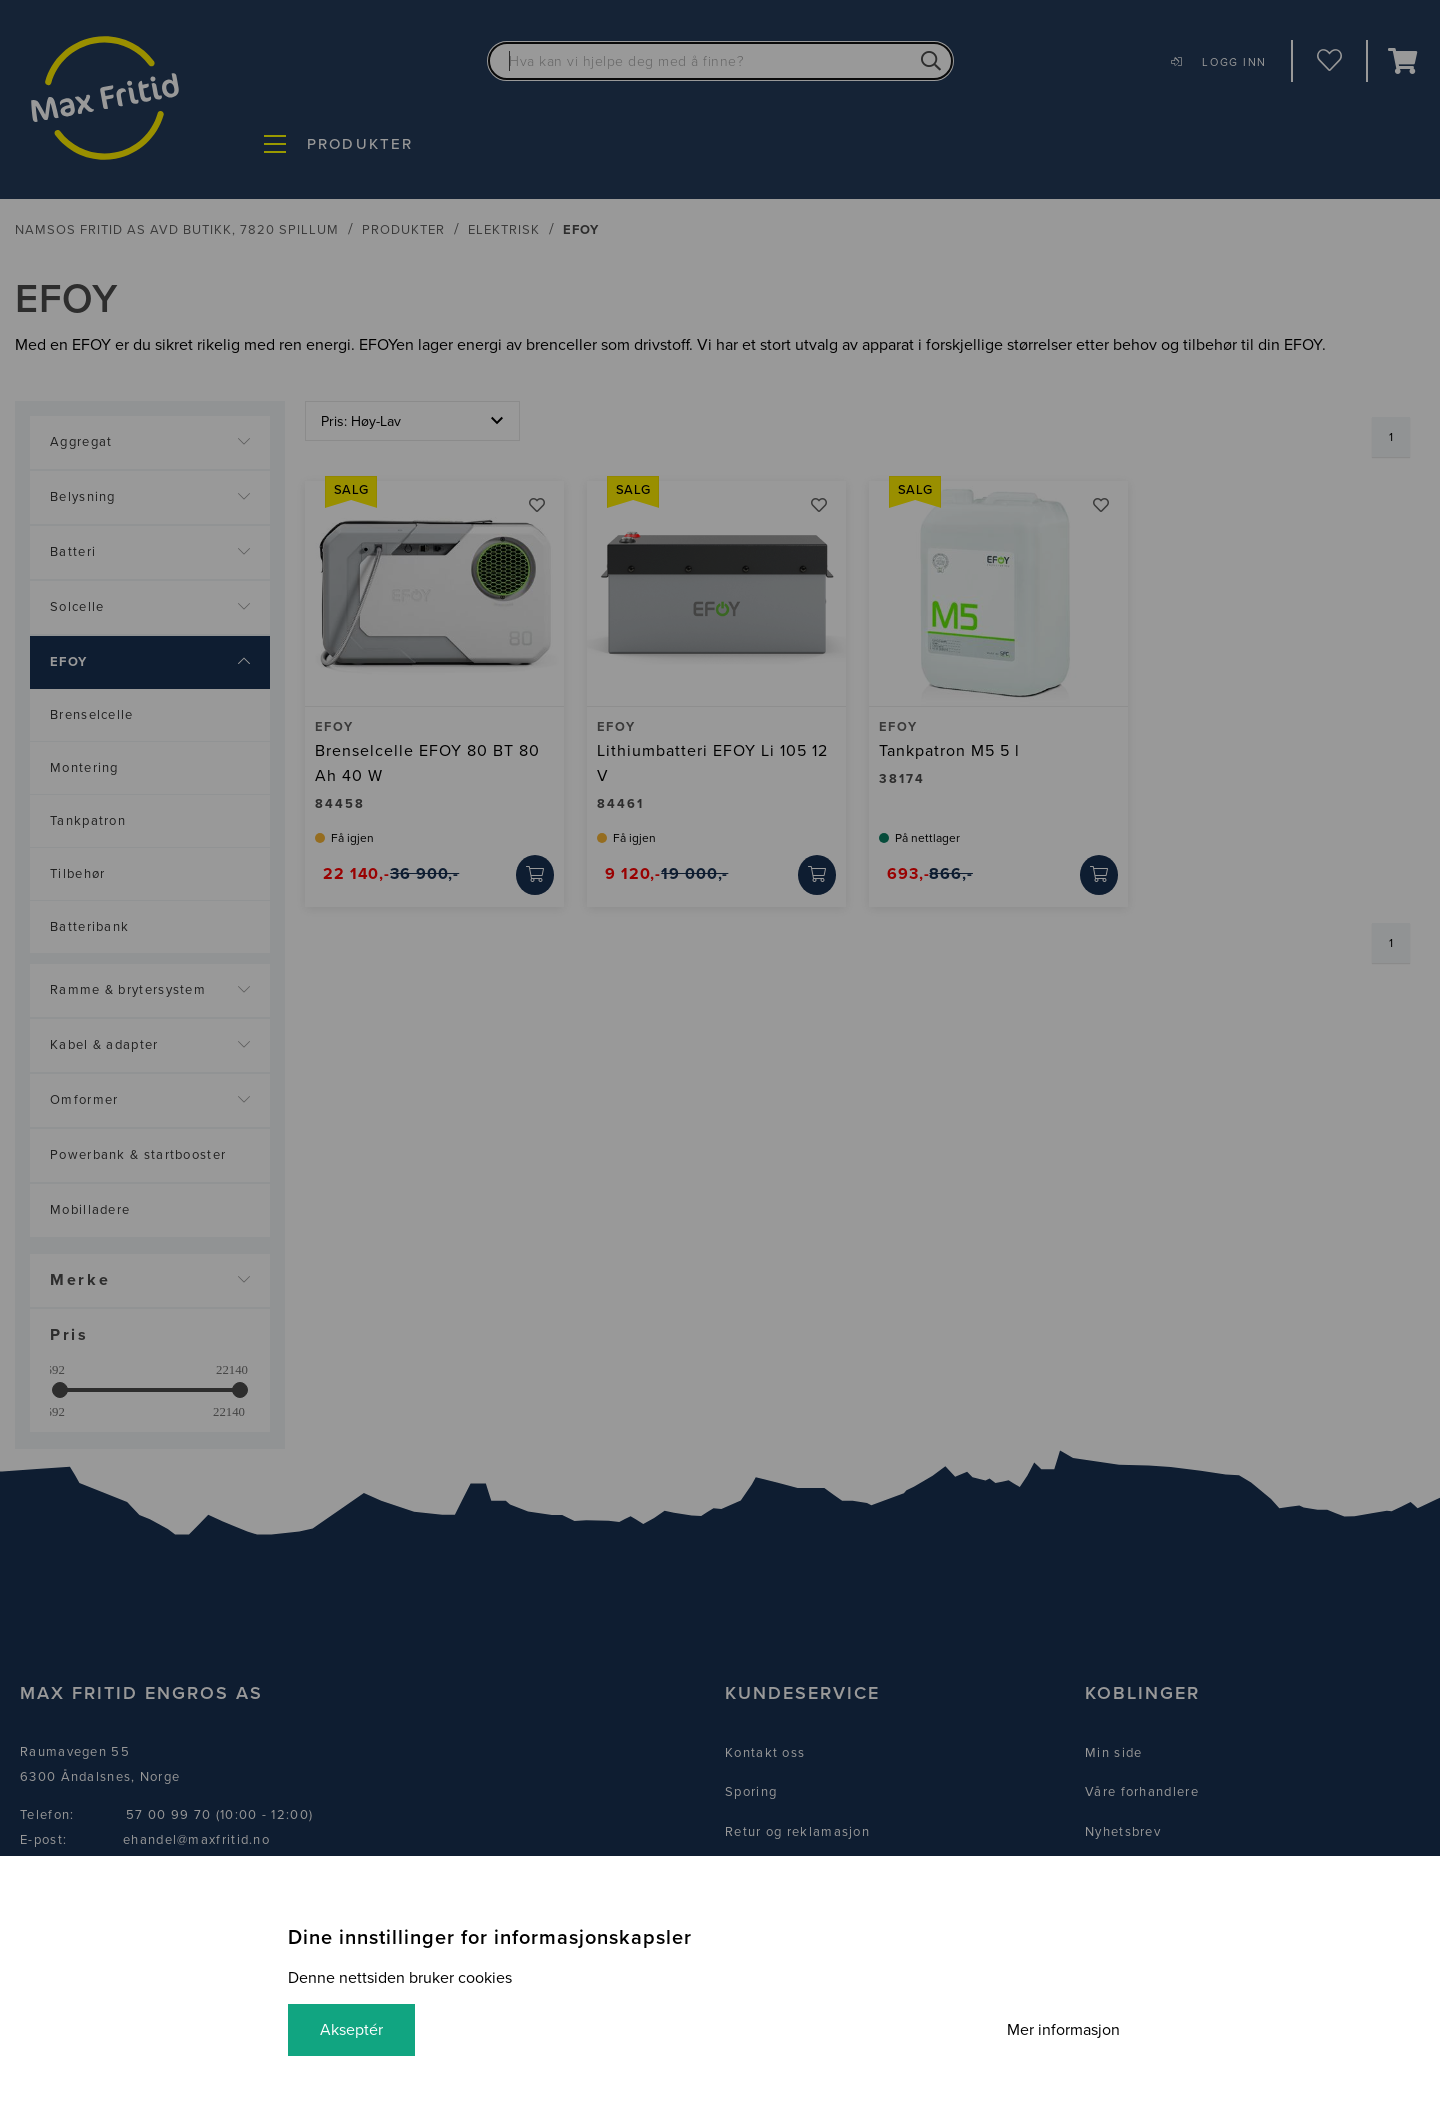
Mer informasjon (1063, 2030)
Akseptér (351, 2030)
